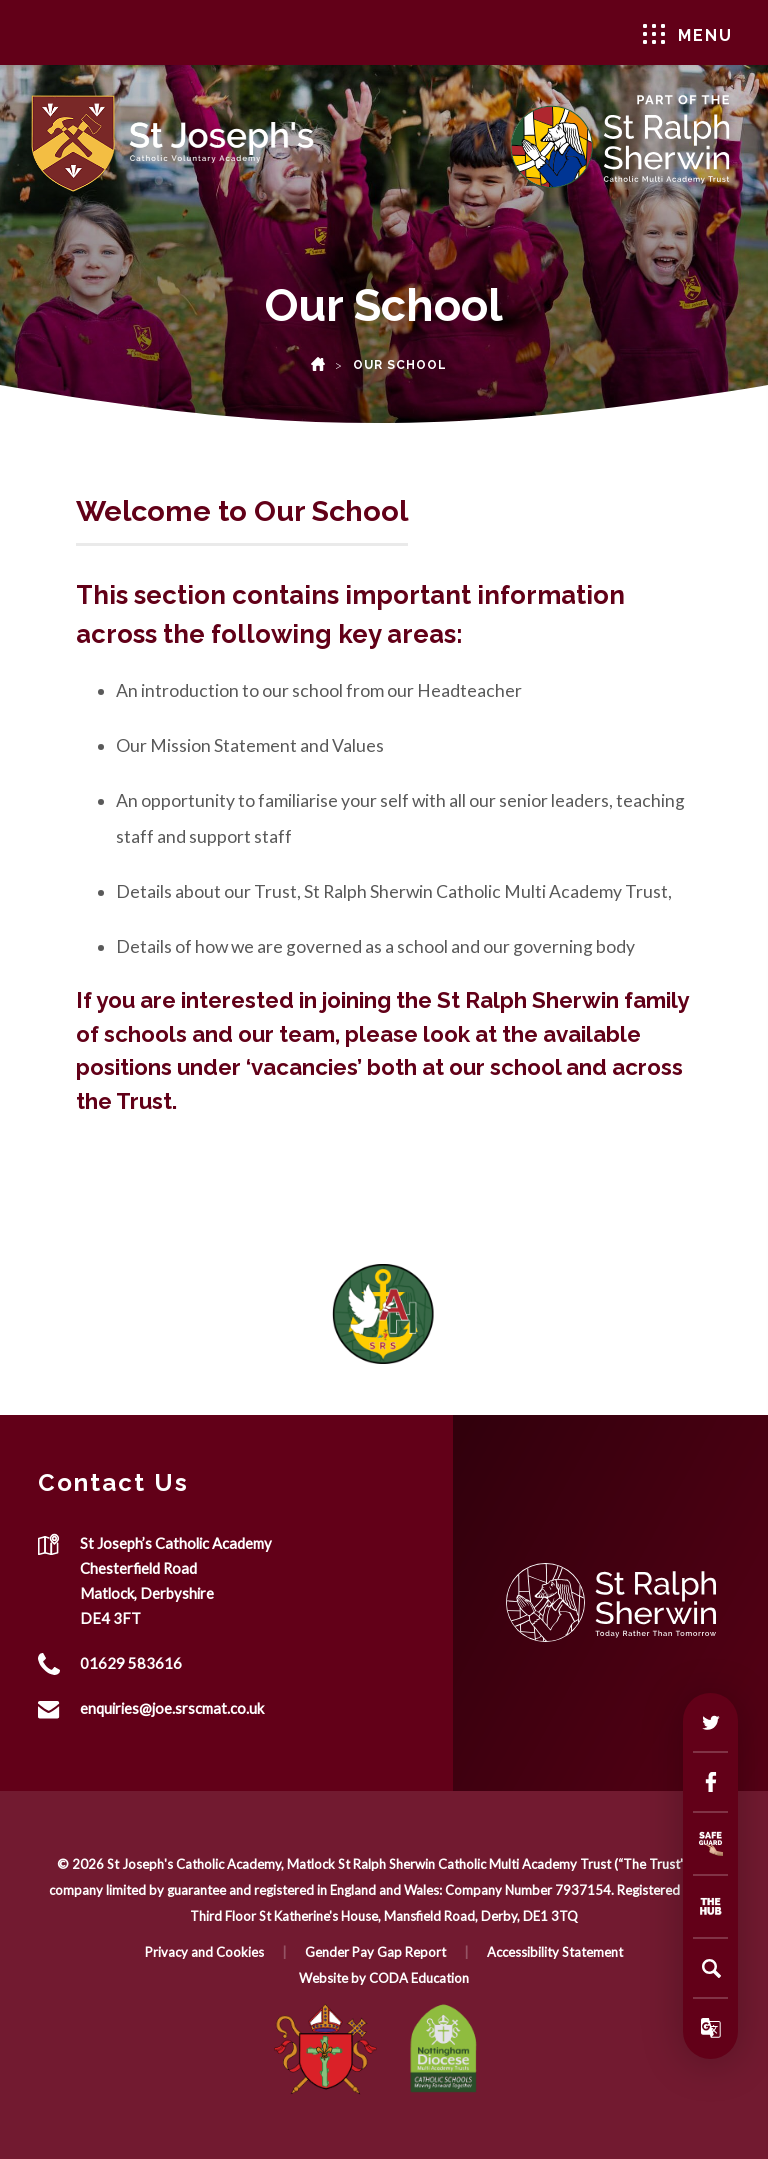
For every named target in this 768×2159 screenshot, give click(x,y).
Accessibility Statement (555, 1952)
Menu (688, 34)
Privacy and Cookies (204, 1952)
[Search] (711, 1968)
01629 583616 (131, 1663)
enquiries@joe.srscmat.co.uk (172, 1708)
